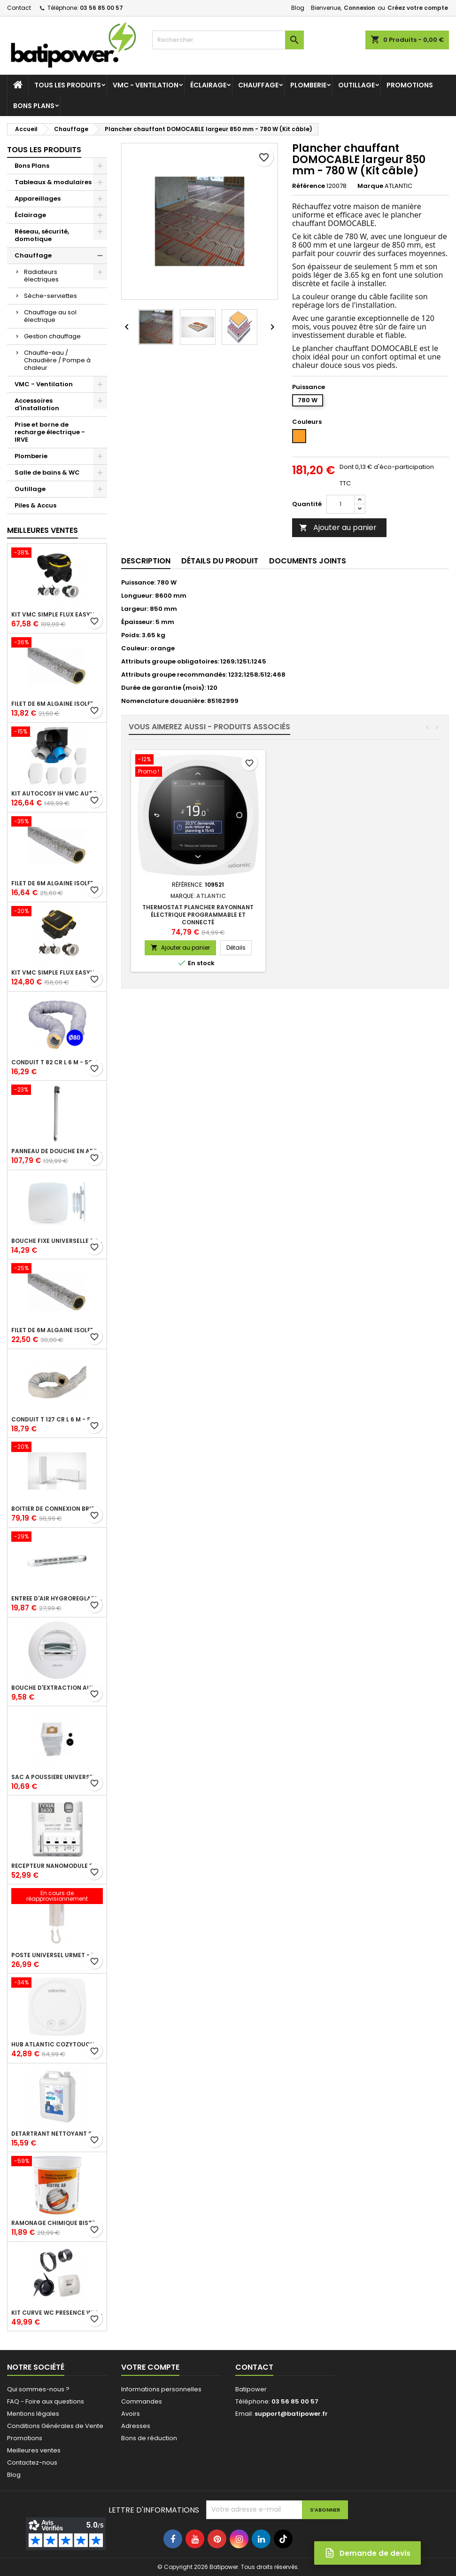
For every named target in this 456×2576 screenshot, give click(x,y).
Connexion (359, 8)
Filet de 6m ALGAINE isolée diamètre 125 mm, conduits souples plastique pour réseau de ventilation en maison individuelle (57, 883)
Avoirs (130, 2413)
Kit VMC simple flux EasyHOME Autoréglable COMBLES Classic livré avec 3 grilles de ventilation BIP (57, 614)
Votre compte (150, 2367)
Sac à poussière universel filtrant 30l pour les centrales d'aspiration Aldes (57, 1777)
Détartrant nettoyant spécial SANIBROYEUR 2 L (57, 2134)
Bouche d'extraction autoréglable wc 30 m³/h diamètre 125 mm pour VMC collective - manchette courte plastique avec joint (57, 1688)
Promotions (409, 85)
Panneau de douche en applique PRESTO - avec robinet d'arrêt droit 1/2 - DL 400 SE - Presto (57, 1151)
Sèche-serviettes (50, 295)
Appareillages (38, 198)
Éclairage (208, 85)
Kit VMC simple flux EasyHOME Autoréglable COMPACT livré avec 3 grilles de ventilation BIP (57, 973)
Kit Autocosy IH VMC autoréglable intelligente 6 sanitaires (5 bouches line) (57, 793)
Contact (19, 8)
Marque (370, 186)
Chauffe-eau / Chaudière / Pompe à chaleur (57, 360)
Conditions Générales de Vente (55, 2425)
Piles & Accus (35, 505)
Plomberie (308, 85)
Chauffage (258, 85)
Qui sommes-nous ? (38, 2389)
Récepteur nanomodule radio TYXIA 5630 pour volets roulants (57, 1866)
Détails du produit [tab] (219, 560)
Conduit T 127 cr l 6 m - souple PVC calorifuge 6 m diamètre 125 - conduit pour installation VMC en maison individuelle (57, 1419)
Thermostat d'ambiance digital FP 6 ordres (198, 911)
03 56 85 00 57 (101, 8)
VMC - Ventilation (145, 85)
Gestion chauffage (52, 336)
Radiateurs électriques (41, 275)
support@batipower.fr (291, 2413)
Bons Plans (33, 105)
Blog (297, 8)
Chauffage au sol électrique (50, 316)
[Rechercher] (228, 40)
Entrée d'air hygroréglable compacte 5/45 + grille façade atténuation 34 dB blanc (57, 1598)
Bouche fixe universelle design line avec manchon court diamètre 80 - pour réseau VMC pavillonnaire (57, 1241)
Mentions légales (33, 2413)
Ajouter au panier (338, 527)
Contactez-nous (32, 2462)
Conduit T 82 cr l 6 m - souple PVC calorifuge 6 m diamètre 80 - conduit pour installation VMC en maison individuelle (57, 1062)
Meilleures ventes (34, 2450)
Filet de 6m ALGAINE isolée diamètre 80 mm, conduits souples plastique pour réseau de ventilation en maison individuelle (57, 704)
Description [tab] (145, 560)
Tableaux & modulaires (53, 182)
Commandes (141, 2401)
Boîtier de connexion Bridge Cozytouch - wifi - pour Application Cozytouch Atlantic (57, 1509)
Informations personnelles (161, 2389)
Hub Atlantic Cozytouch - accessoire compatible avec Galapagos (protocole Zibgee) (57, 2044)
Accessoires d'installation (37, 404)
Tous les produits (67, 85)
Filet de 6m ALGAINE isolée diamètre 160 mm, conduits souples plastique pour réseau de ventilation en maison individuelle (57, 1330)
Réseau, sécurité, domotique (42, 235)
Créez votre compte (417, 8)
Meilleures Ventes (42, 530)
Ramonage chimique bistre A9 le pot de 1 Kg (57, 2223)
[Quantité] (340, 504)
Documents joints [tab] (307, 560)
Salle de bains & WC (47, 472)
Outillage (356, 85)
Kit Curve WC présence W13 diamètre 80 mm (57, 2313)
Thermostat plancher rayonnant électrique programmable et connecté (337, 914)
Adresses (135, 2425)
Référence (308, 186)
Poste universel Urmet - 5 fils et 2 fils (57, 1955)
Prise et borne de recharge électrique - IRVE (50, 432)
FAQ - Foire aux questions (45, 2401)
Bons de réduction (149, 2438)
